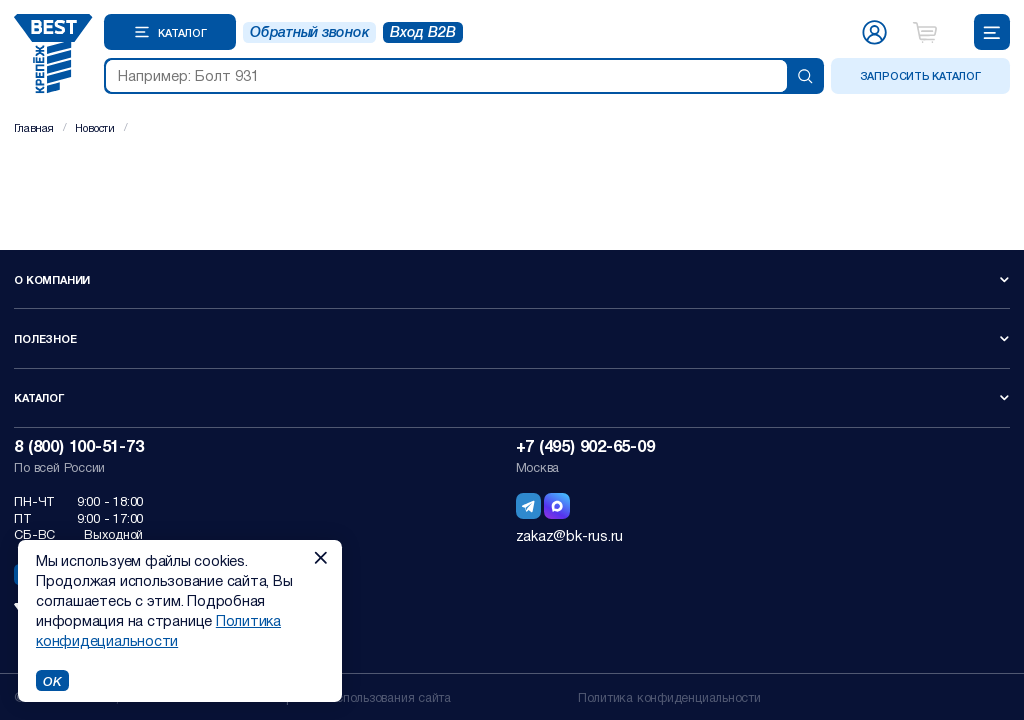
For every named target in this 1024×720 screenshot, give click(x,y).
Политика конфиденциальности (669, 696)
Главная (33, 127)
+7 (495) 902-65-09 (585, 445)
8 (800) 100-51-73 (78, 445)
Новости (94, 127)
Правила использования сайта (364, 696)
